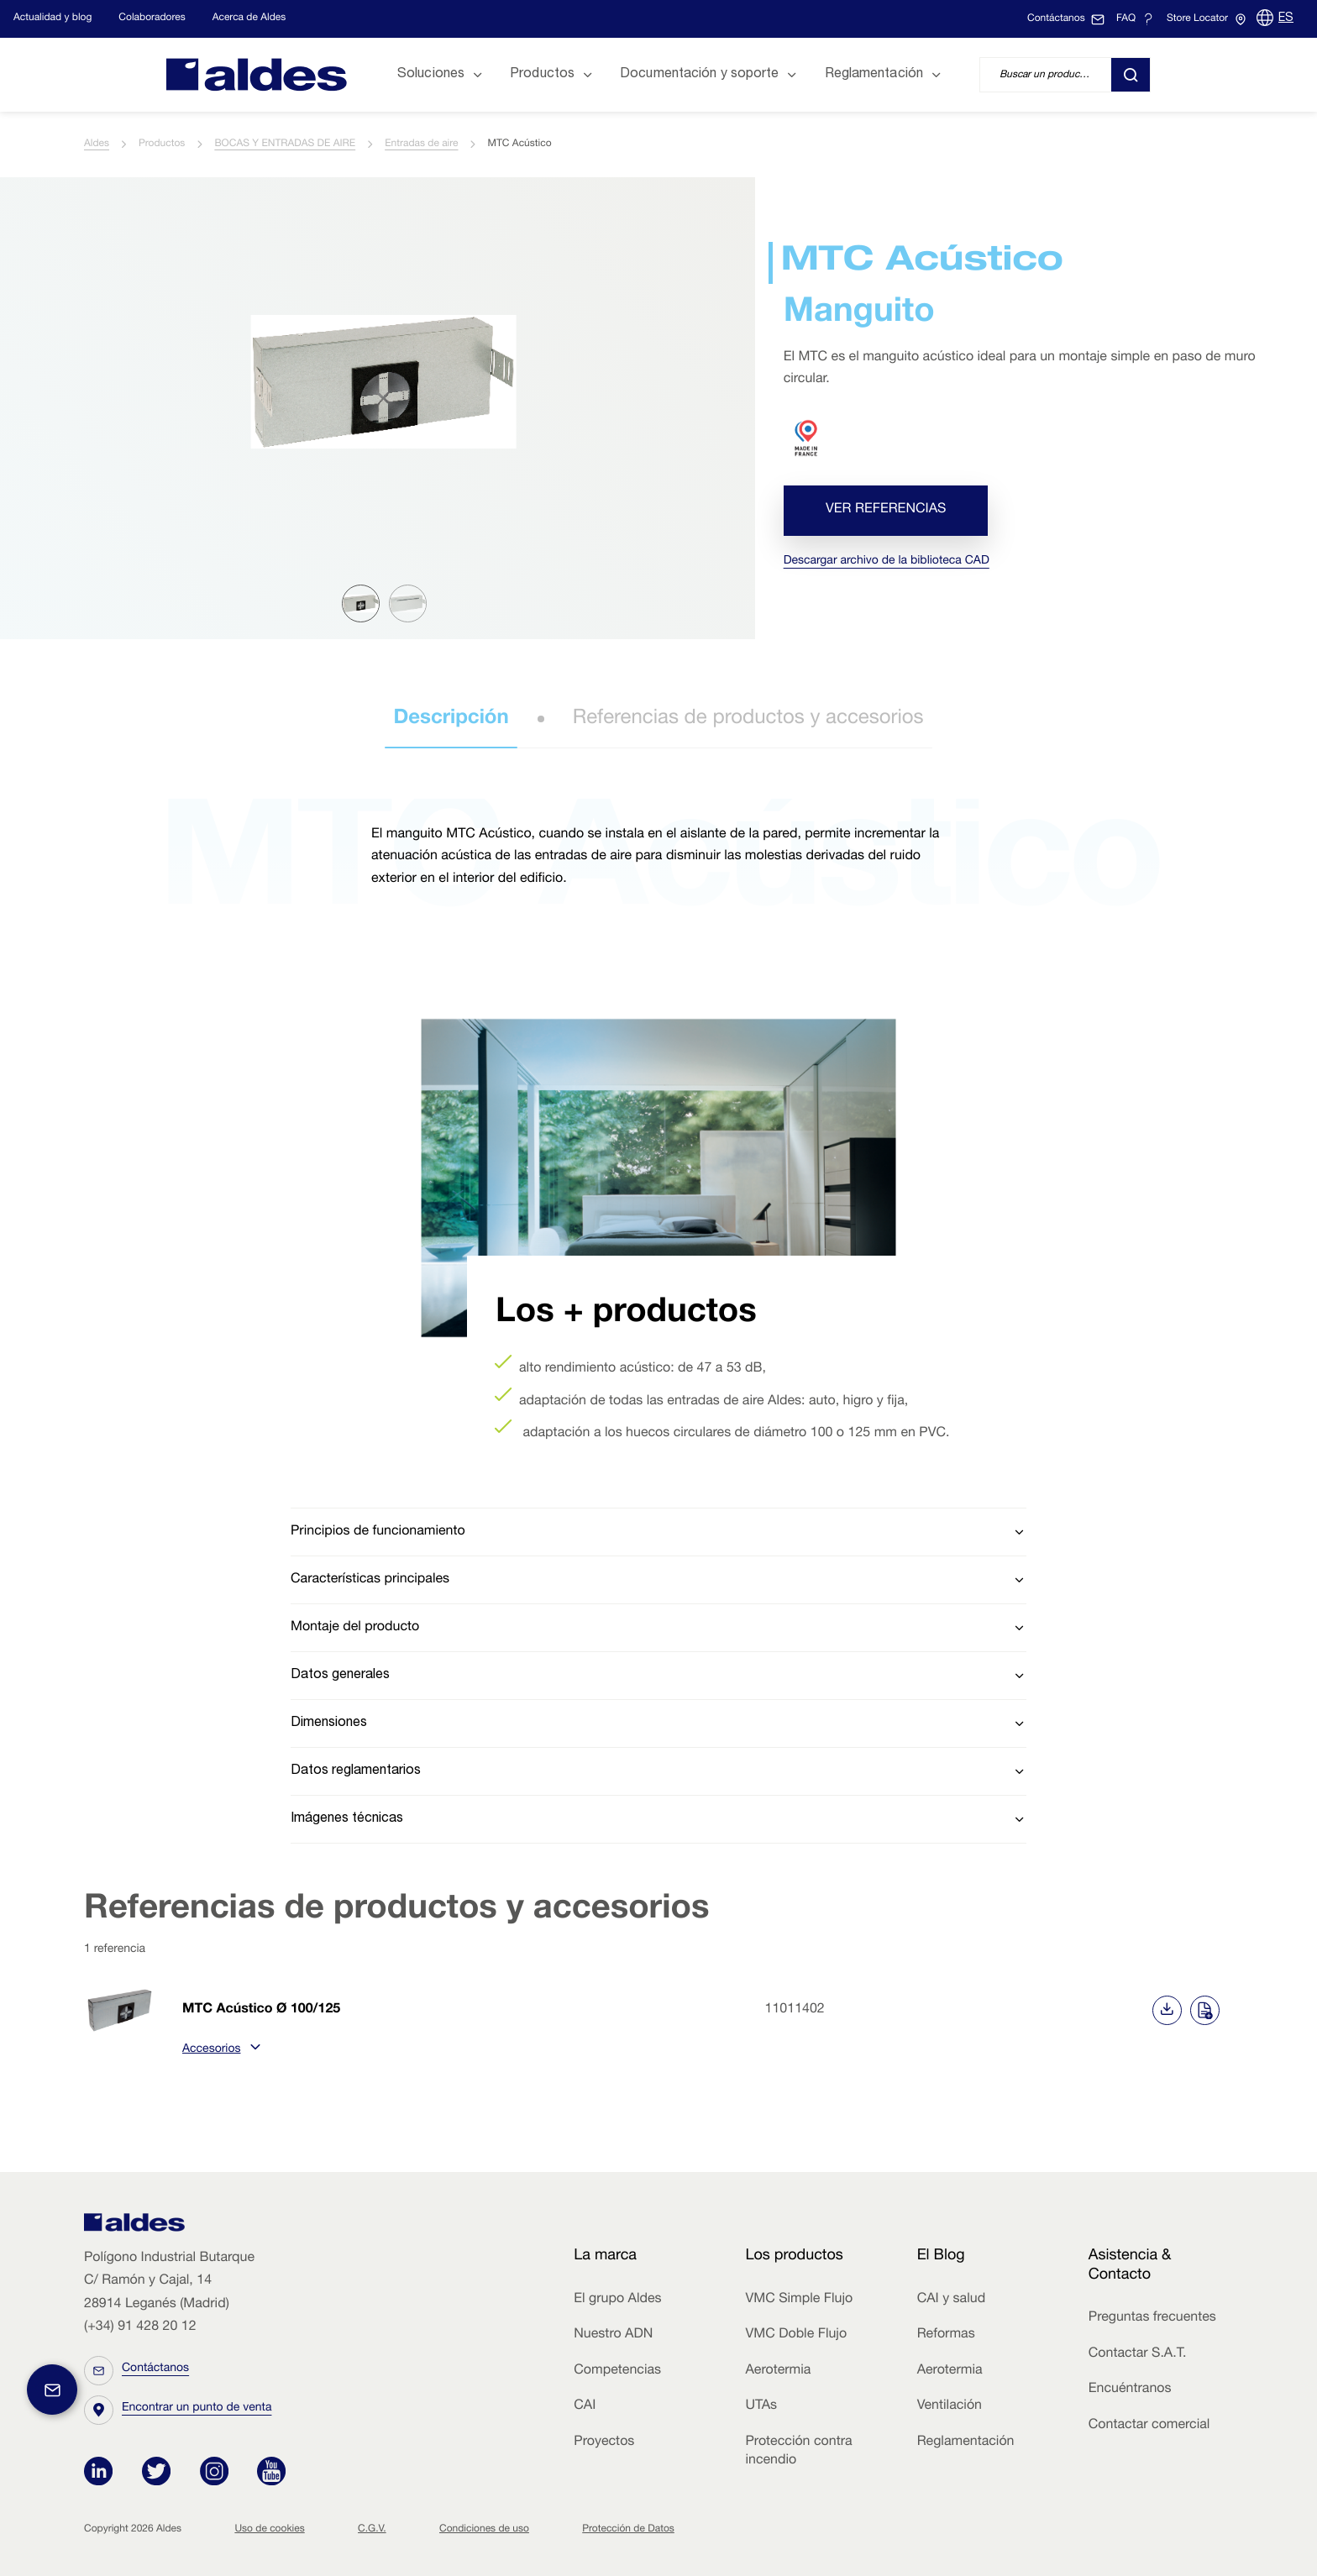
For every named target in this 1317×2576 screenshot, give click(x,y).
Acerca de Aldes (249, 18)
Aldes (96, 144)
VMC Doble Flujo (796, 2335)
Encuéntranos (1130, 2389)
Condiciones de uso (484, 2530)
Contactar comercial (1149, 2425)
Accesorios (219, 2050)
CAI (585, 2406)
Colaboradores (151, 18)
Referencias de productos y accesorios (748, 719)
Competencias (617, 2371)
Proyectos (604, 2442)
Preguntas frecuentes (1152, 2318)
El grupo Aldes (617, 2299)
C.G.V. (372, 2530)
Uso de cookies (269, 2530)
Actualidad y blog (52, 18)
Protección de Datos (628, 2530)
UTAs (761, 2406)
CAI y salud (951, 2299)
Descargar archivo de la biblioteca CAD (886, 562)
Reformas (946, 2335)
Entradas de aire (421, 144)
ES (1285, 18)
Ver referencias (886, 510)
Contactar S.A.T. (1138, 2354)
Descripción (450, 719)
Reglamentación (966, 2442)
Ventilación (949, 2406)
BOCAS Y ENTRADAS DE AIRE (284, 144)
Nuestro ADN (613, 2335)
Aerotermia (778, 2371)
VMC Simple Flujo (799, 2299)
